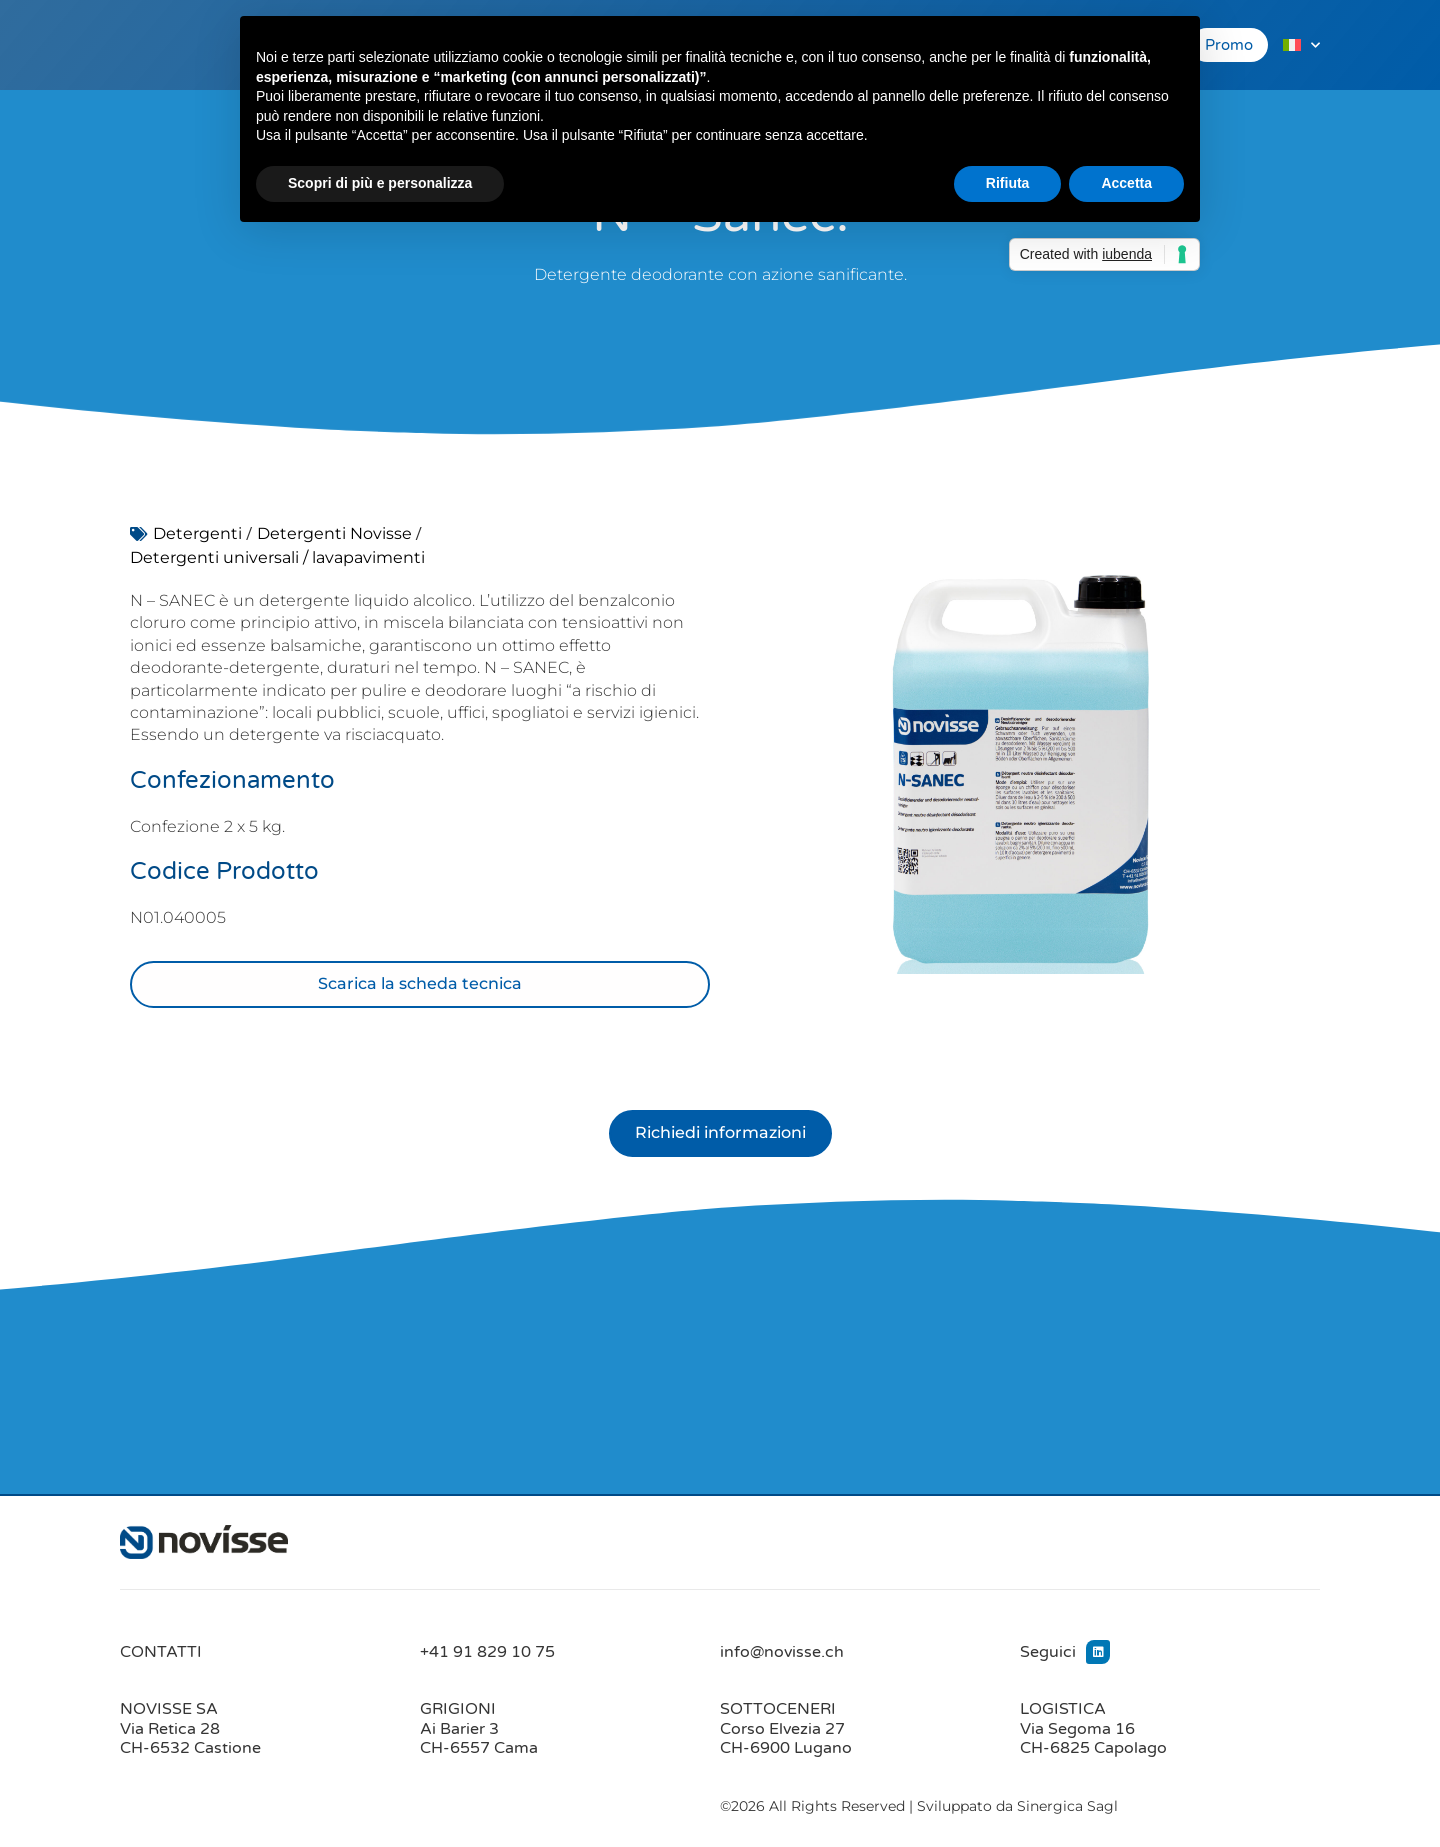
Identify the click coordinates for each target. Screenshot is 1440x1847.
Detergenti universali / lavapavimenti (277, 557)
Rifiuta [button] (1008, 183)
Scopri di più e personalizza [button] (380, 183)
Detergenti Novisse (334, 533)
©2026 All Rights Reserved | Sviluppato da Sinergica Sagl (919, 1807)
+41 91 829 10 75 (487, 1653)
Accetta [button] (1126, 183)
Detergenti (197, 533)
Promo (1229, 45)
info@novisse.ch (782, 1653)
